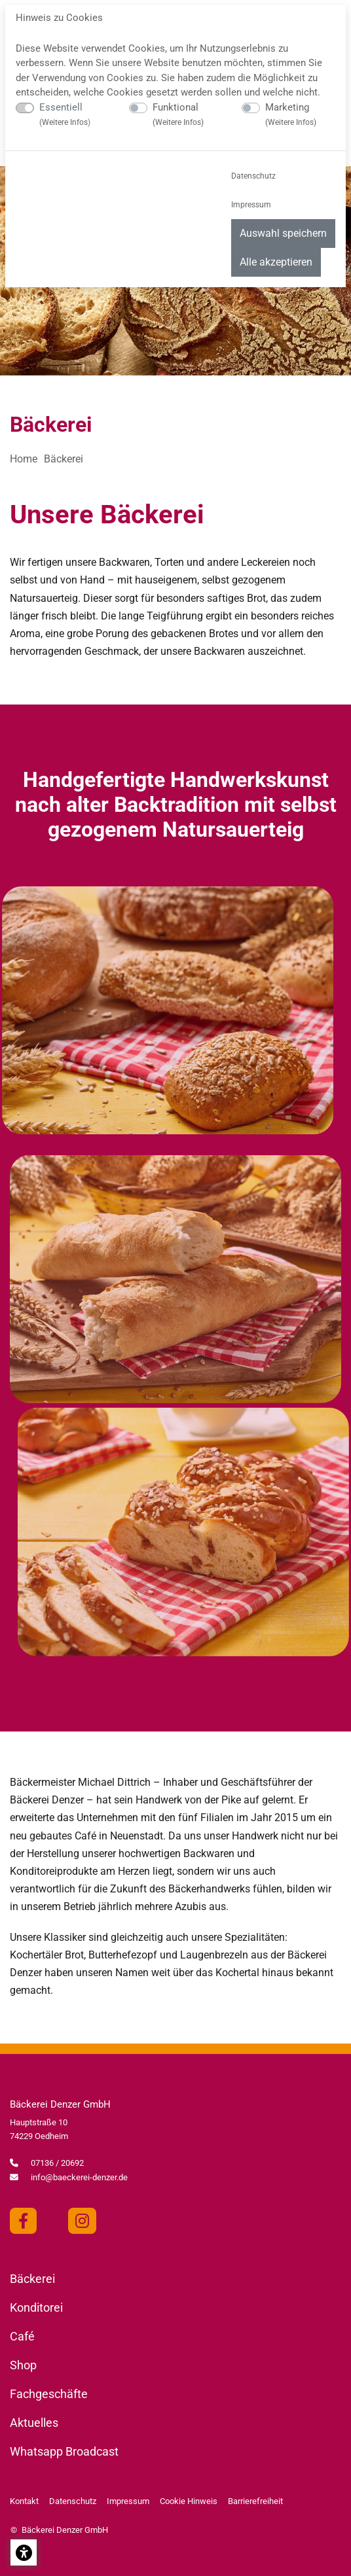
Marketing (290, 114)
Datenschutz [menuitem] (253, 176)
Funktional (178, 114)
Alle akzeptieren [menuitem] (276, 262)
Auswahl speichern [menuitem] (283, 233)
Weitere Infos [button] (65, 122)
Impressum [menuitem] (251, 204)
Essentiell (64, 114)
